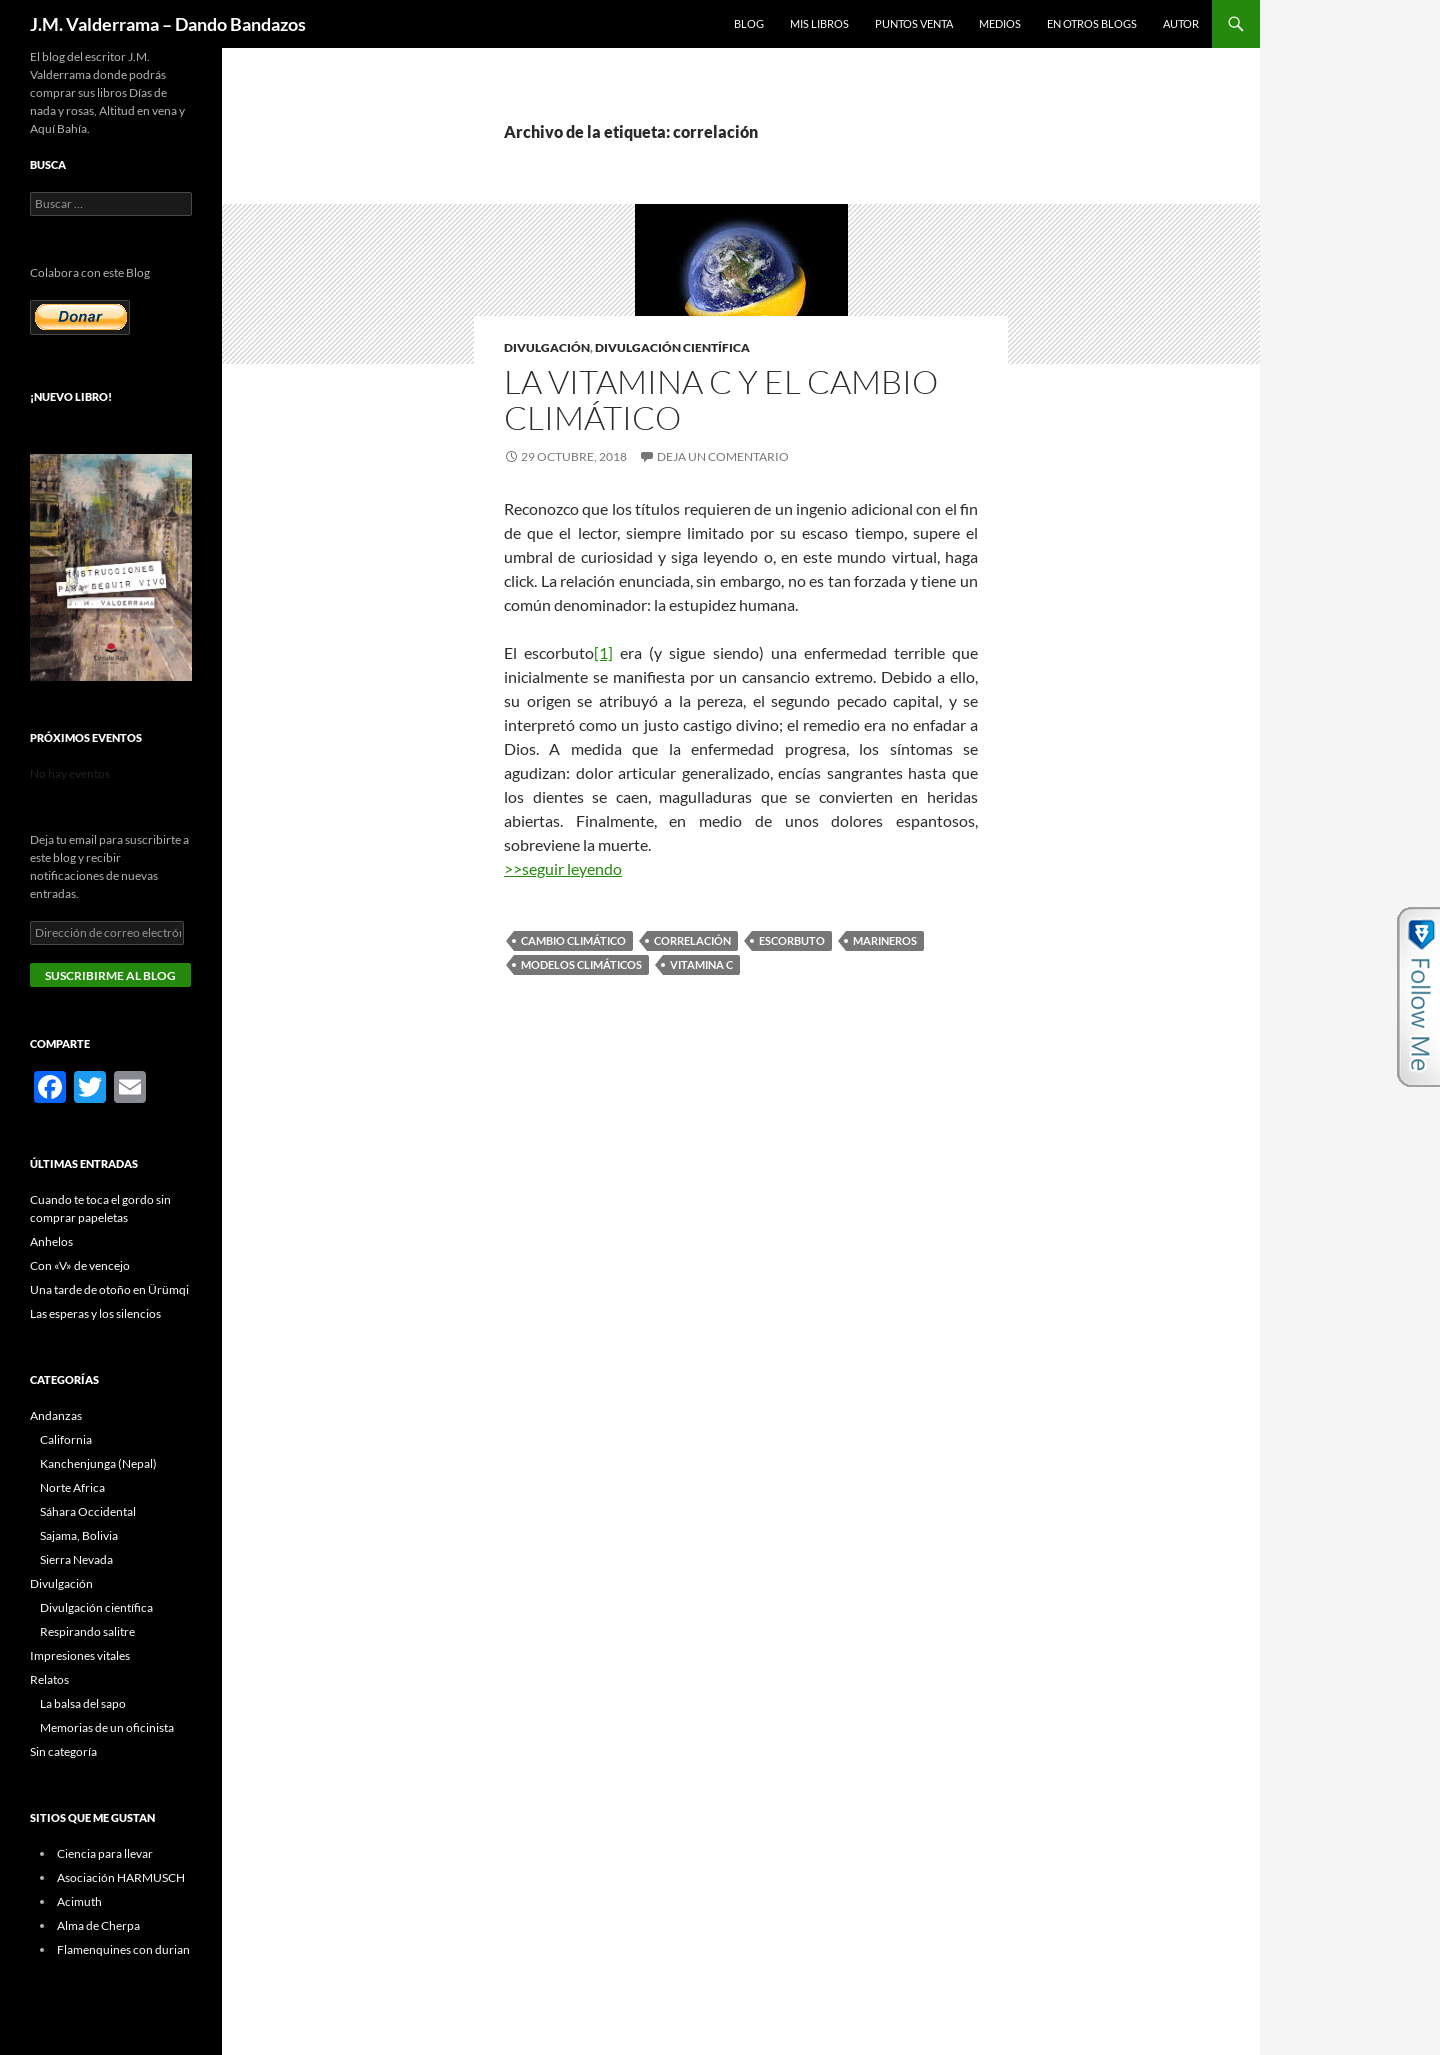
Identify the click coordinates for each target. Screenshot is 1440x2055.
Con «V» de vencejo (80, 1265)
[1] (603, 652)
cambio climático (573, 940)
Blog (749, 23)
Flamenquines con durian (123, 1949)
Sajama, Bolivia (79, 1535)
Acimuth (79, 1901)
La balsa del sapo (83, 1703)
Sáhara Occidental (88, 1511)
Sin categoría (63, 1751)
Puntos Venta (914, 23)
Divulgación (547, 347)
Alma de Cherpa (98, 1925)
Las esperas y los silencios (95, 1313)
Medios (1000, 23)
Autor (1181, 23)
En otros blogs (1092, 23)
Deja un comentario (723, 456)
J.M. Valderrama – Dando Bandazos (168, 24)
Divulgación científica (672, 347)
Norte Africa (72, 1487)
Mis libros (819, 23)
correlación (692, 940)
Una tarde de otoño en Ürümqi (109, 1289)
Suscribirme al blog (110, 975)
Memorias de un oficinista (107, 1727)
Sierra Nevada (76, 1559)
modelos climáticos (581, 964)
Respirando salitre (87, 1631)
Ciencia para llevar (105, 1853)
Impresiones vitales (80, 1655)
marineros (885, 940)
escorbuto (792, 940)
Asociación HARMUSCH (121, 1877)
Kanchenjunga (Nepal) (98, 1463)
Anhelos (51, 1241)
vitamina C (701, 964)
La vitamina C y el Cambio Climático (721, 399)
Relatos (49, 1679)
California (66, 1439)
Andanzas (56, 1415)
